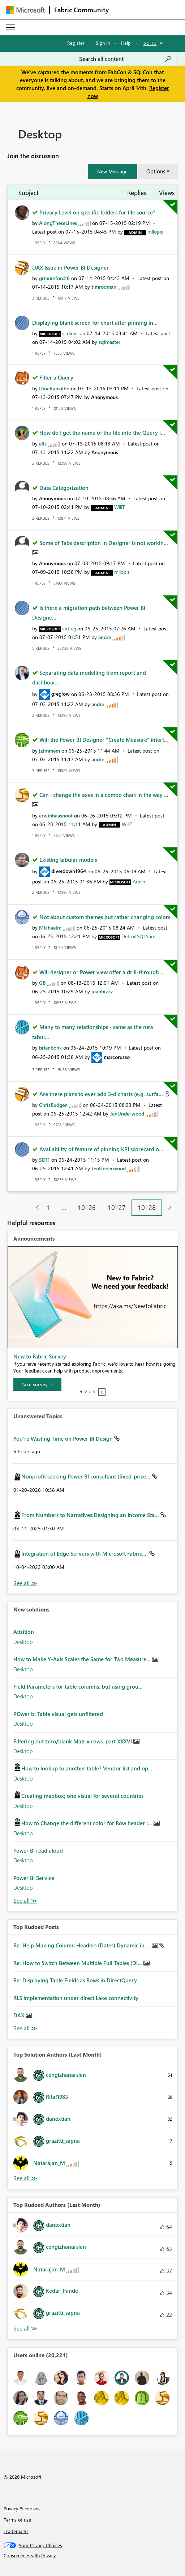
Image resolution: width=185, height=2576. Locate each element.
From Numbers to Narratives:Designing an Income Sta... (90, 1514)
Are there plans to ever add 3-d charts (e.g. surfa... (101, 1094)
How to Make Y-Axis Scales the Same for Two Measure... (82, 1659)
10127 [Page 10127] (117, 1207)
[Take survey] (37, 1384)
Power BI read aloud (38, 1850)
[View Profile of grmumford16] (54, 278)
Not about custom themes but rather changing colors (104, 917)
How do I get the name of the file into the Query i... (102, 432)
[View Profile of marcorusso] (117, 1057)
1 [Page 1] (48, 1207)
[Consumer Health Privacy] (93, 2555)
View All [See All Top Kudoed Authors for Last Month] (25, 2328)
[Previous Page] (34, 1208)
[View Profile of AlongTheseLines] (58, 223)
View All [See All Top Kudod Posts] (25, 2028)
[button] (112, 171)
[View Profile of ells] (43, 443)
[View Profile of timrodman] (103, 286)
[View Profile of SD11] (44, 1159)
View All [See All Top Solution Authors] (25, 2178)
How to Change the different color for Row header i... (87, 1823)
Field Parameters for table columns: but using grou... (78, 1686)
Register (76, 43)
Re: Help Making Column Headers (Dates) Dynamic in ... (82, 1945)
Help (126, 43)
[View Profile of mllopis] (155, 231)
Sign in (103, 43)
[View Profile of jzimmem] (49, 750)
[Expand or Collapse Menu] (10, 27)
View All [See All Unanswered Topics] (25, 1583)
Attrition (23, 1631)
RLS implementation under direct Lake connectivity (75, 1997)
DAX (19, 2015)
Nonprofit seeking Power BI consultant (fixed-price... (86, 1476)
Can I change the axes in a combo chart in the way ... (103, 794)
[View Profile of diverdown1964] (68, 871)
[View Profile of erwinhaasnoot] (56, 815)
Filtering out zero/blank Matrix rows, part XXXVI (73, 1741)
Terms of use (17, 2520)
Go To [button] (149, 43)
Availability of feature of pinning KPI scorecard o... (101, 1149)
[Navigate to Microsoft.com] (25, 10)
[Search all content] (125, 59)
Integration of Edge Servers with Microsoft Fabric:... (85, 1553)
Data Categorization (64, 487)
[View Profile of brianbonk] (50, 1047)
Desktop (23, 1641)
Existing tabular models (68, 859)
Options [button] (155, 171)
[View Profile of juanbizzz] (102, 991)
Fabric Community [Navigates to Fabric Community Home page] (81, 9)
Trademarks (16, 2531)
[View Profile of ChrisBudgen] (53, 1104)
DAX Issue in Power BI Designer (70, 267)
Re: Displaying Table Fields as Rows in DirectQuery (75, 1980)
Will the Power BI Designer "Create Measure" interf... (103, 739)
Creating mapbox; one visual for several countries (82, 1795)
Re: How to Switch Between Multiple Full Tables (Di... (78, 1963)
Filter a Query (56, 377)
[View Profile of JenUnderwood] (127, 1113)
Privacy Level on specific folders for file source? (97, 212)
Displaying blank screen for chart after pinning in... (95, 322)
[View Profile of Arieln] (139, 881)
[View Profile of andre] (104, 637)
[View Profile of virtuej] (69, 628)
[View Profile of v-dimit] (70, 333)
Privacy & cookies (22, 2508)
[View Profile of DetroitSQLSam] (138, 936)
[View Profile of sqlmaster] (109, 341)
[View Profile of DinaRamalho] (54, 388)
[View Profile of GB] (42, 982)
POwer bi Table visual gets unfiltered (58, 1713)
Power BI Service (33, 1877)
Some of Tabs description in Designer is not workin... (103, 542)
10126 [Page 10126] (87, 1207)
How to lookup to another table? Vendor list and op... (86, 1768)
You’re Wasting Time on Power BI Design (63, 1438)
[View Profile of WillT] (119, 507)
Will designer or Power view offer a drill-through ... (102, 972)
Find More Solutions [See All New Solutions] (25, 1901)
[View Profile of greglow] (60, 693)
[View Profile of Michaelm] (50, 927)
